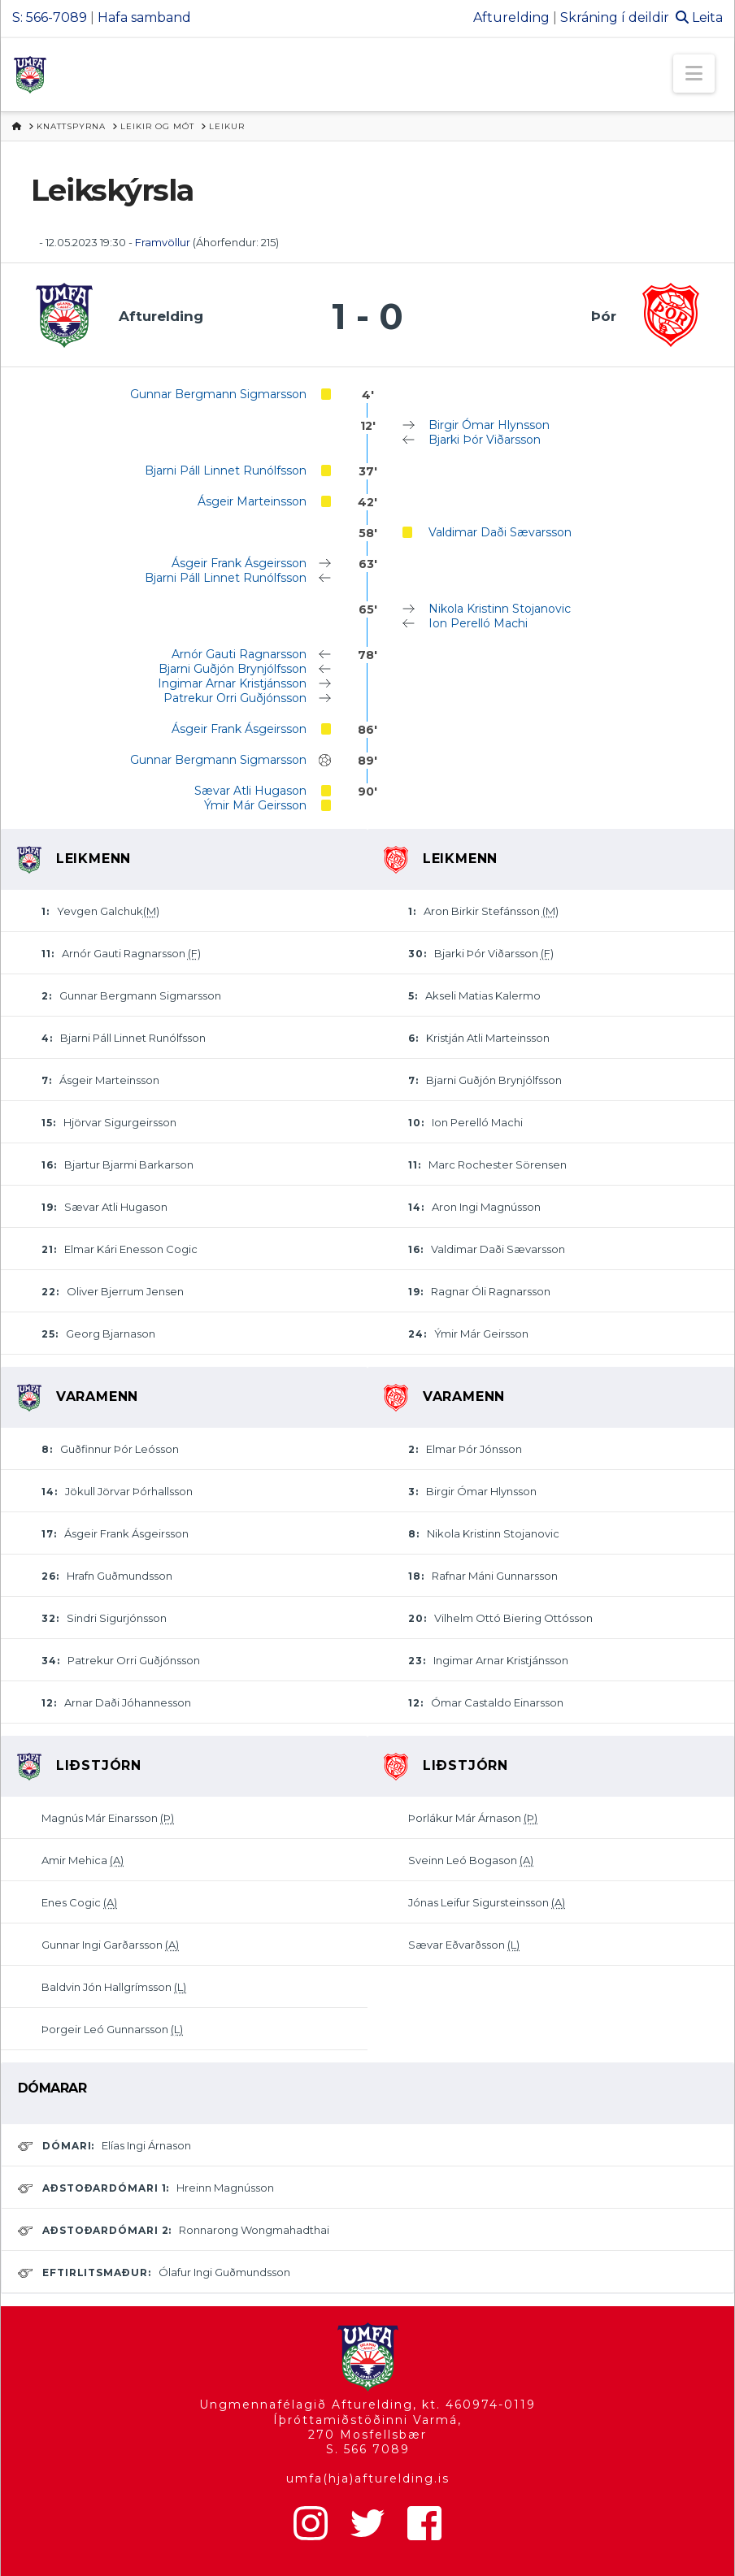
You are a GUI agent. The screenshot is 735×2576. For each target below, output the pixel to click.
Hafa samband (144, 17)
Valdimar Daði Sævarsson (500, 532)
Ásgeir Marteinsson (252, 501)
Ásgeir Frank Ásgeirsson (239, 563)
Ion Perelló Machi (478, 623)
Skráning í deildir (614, 17)
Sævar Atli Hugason (250, 790)
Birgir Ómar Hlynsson (489, 425)
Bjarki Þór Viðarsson (484, 439)
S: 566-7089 (49, 17)
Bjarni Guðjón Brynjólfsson (233, 668)
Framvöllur (162, 242)
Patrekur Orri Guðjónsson (235, 698)
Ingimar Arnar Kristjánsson (232, 683)
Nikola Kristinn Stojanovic (499, 608)
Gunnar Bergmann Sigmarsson (218, 394)
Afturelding (511, 17)
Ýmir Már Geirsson (255, 805)
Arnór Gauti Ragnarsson (239, 654)
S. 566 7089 (368, 2449)
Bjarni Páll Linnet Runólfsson (226, 470)
